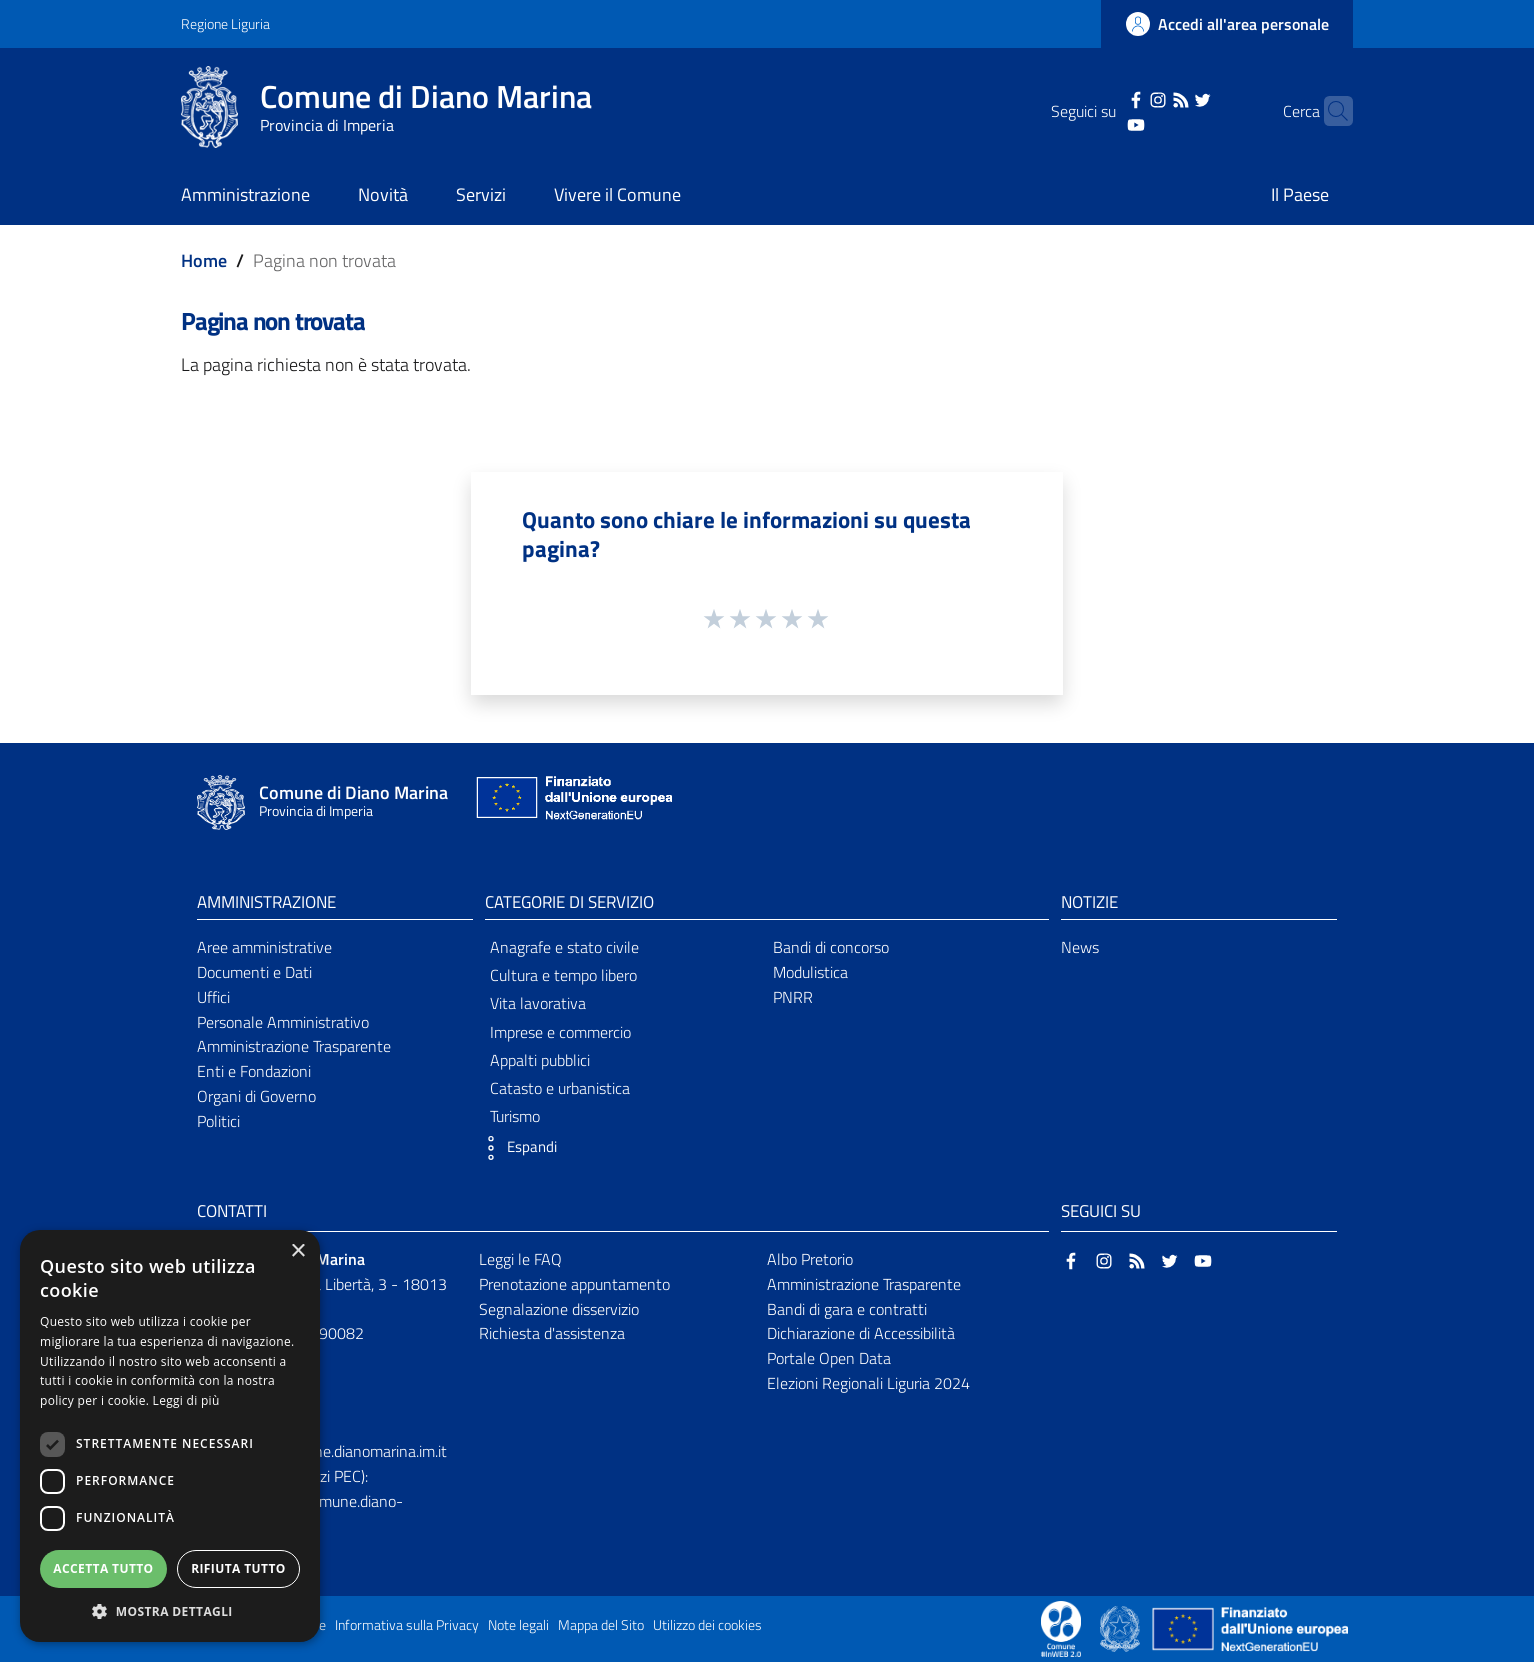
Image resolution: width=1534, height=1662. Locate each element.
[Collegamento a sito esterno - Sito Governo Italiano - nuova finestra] (1121, 1627)
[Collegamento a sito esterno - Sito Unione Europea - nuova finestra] (572, 802)
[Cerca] (1329, 111)
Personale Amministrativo (283, 1022)
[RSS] (1149, 98)
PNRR (793, 997)
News (1080, 947)
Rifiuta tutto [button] (238, 1568)
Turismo (515, 1116)
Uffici (213, 997)
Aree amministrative (264, 947)
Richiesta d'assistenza (552, 1333)
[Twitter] (1172, 98)
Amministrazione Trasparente (294, 1046)
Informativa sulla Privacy (407, 1625)
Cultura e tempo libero (563, 975)
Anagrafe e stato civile (564, 947)
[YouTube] (1105, 123)
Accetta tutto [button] (103, 1568)
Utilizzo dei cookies (707, 1625)
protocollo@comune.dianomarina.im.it (321, 1451)
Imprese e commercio (560, 1032)
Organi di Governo (256, 1096)
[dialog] (170, 1436)
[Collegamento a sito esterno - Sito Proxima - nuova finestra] (1061, 1627)
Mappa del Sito (601, 1625)
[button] (516, 1148)
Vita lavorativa (538, 1003)
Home (204, 260)
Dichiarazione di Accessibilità (861, 1333)
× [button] (297, 1251)
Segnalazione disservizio (559, 1309)
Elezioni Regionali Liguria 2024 (868, 1383)
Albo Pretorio (810, 1259)
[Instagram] (1127, 98)
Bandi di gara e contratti (847, 1309)
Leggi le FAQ (520, 1259)
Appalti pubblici (540, 1060)
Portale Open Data (829, 1358)
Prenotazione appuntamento (574, 1284)
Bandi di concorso (831, 947)
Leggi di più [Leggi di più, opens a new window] (186, 1400)
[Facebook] (1105, 98)
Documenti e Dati (254, 972)
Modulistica (810, 972)
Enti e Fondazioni (254, 1071)
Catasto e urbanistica (560, 1088)
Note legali (518, 1625)
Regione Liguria (225, 23)
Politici (218, 1121)
